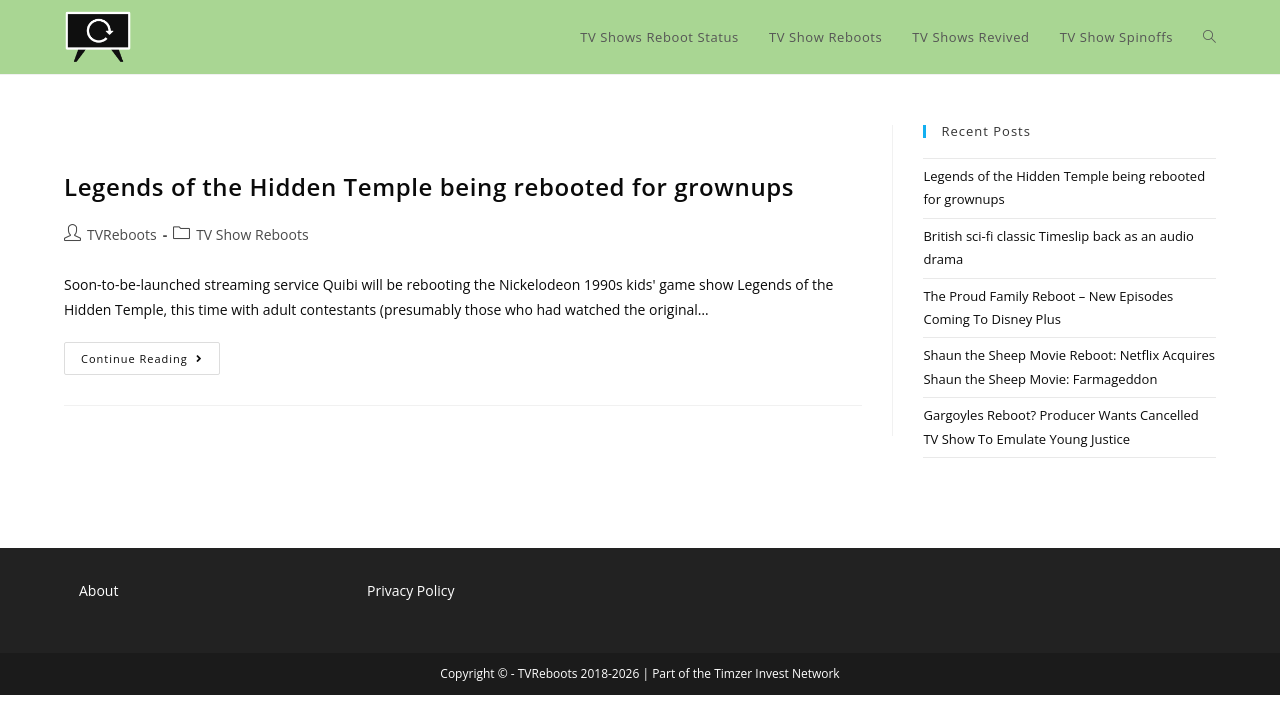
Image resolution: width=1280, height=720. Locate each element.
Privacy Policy (410, 590)
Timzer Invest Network (776, 673)
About (98, 590)
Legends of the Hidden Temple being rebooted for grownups (429, 186)
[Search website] (1209, 37)
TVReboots (122, 234)
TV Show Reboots (252, 234)
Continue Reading (150, 362)
